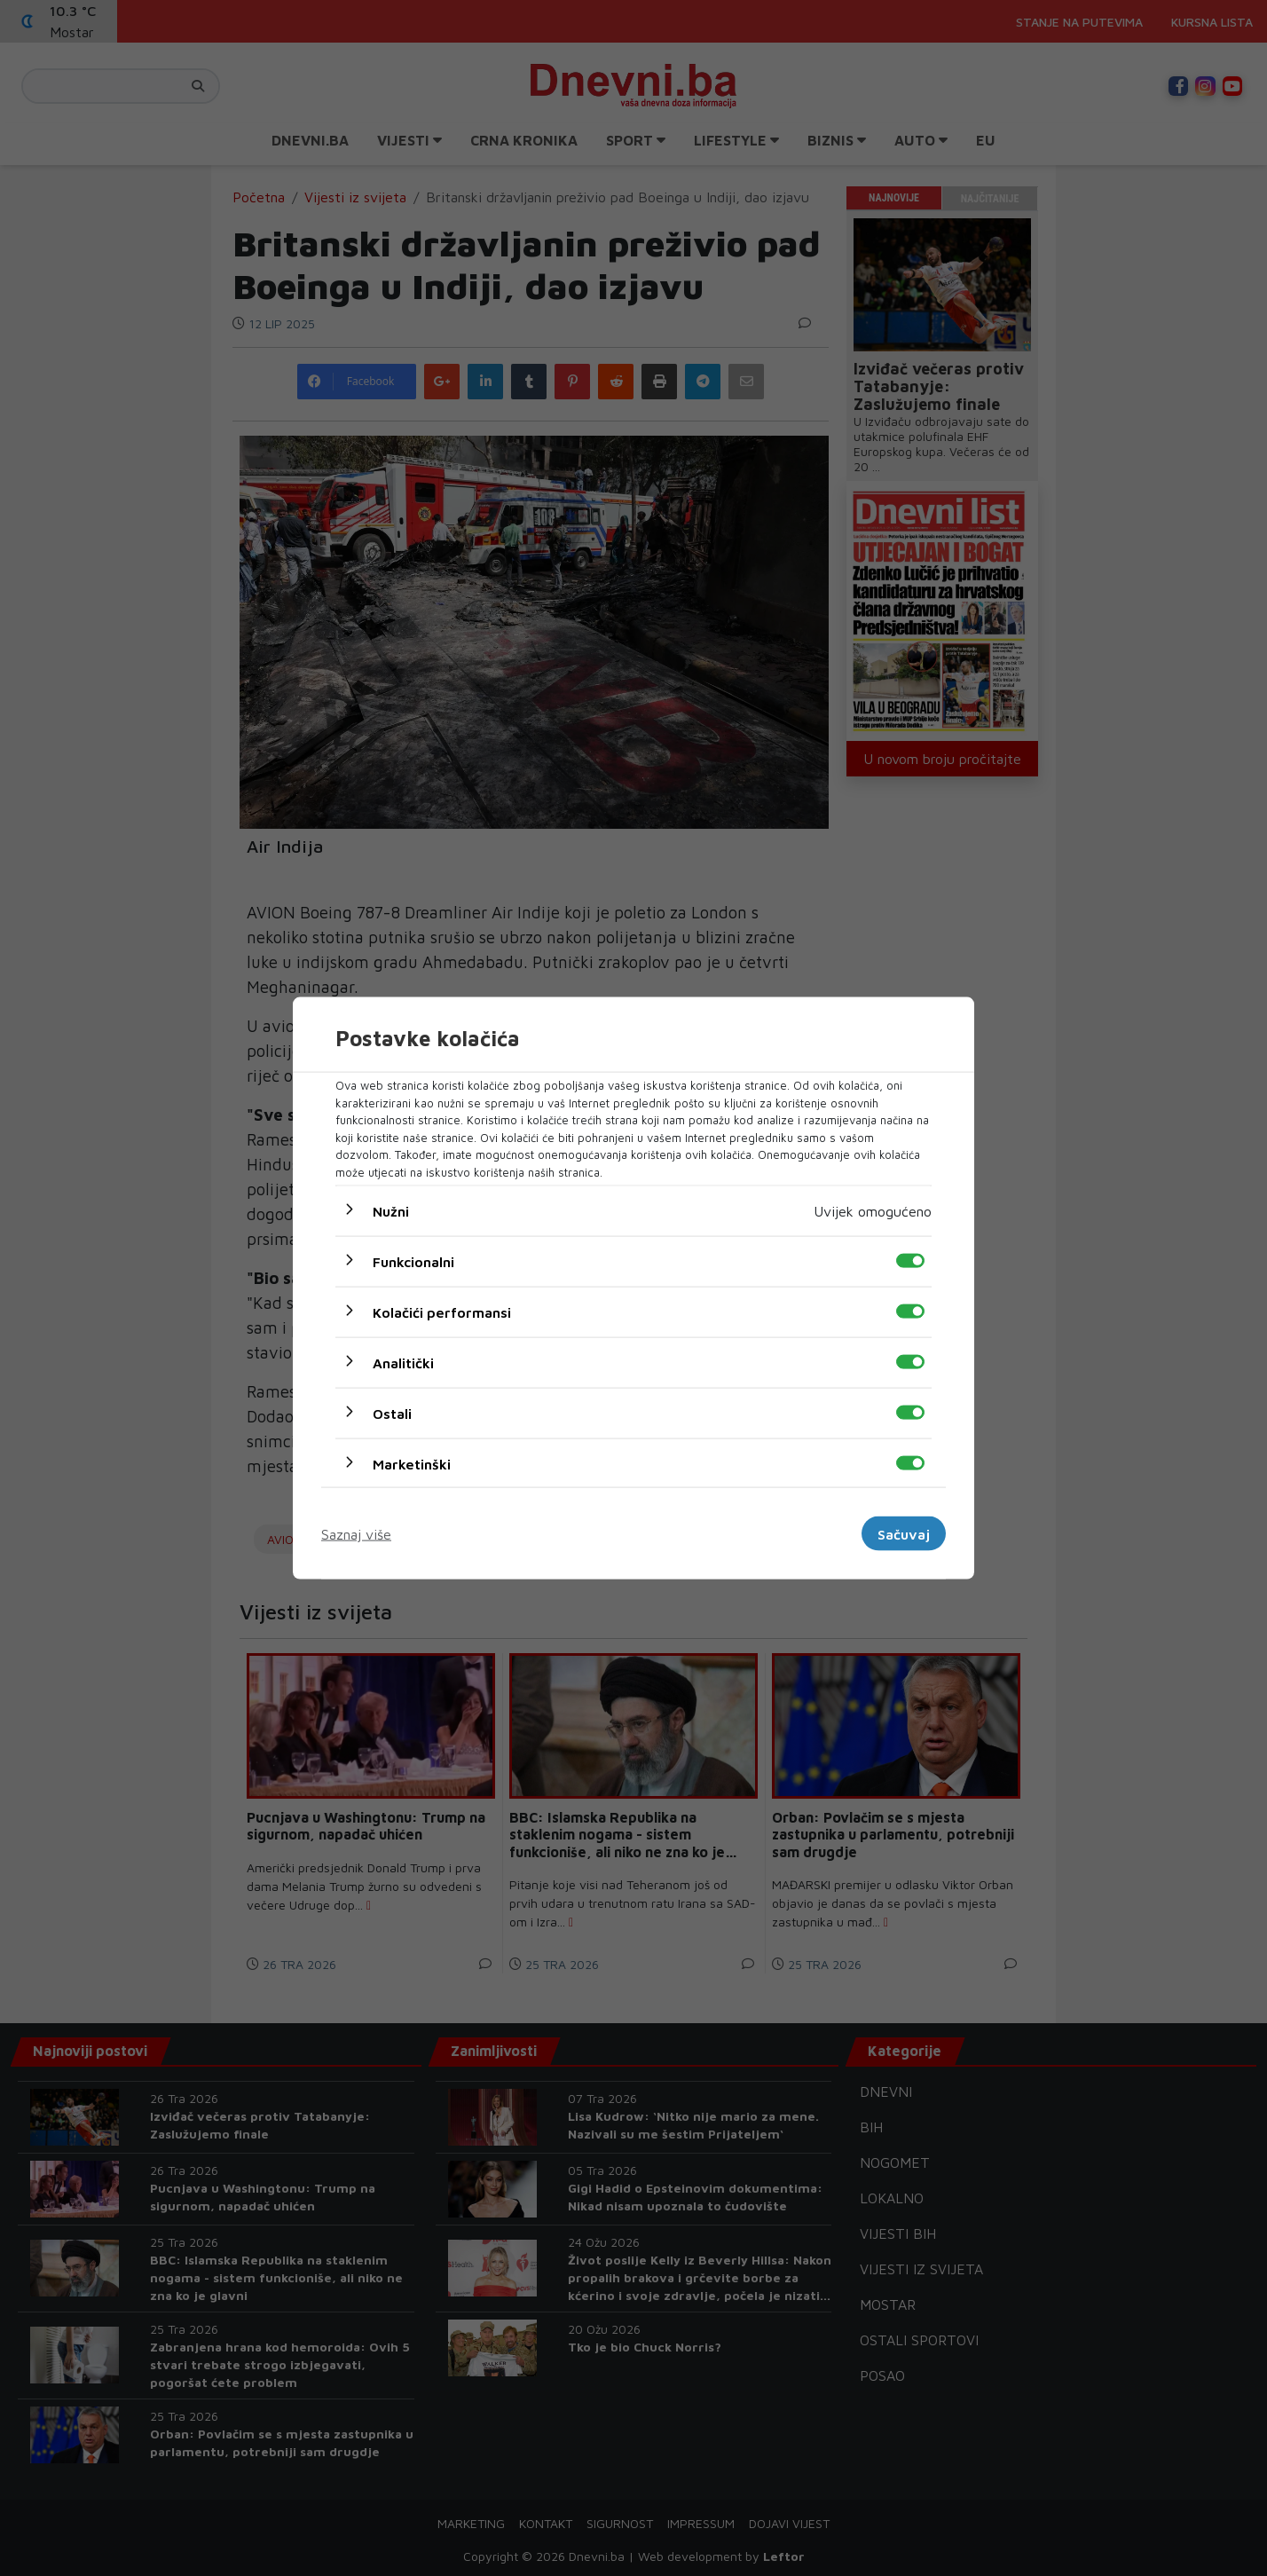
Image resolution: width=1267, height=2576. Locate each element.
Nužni (391, 1211)
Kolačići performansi (442, 1312)
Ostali (392, 1414)
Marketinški (412, 1464)
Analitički (403, 1363)
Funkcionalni (413, 1262)
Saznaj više (356, 1533)
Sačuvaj (903, 1533)
